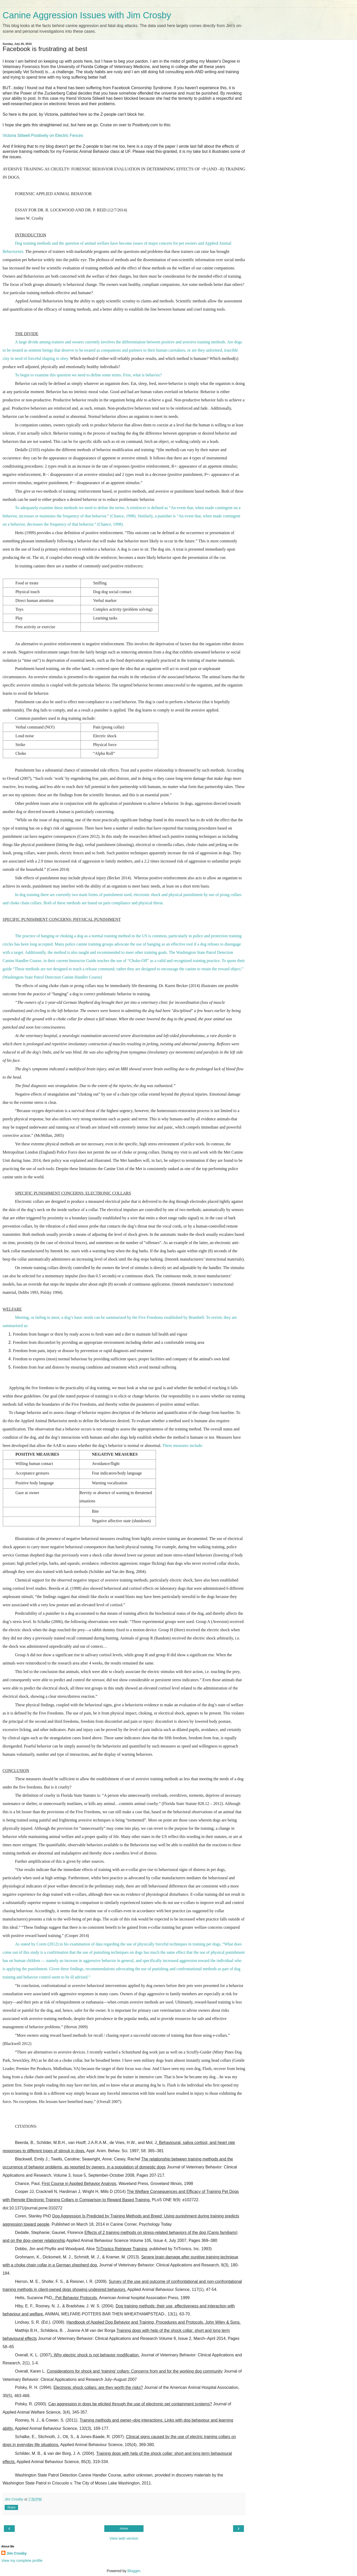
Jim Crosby (16, 2553)
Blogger (134, 2571)
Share (11, 2507)
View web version (123, 2538)
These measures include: (182, 1445)
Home (124, 2528)
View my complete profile (22, 2560)
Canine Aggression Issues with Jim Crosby (87, 15)
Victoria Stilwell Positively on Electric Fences (43, 135)
